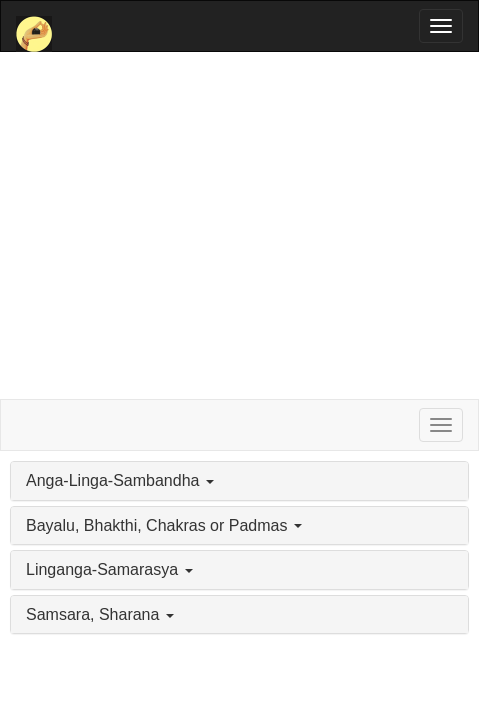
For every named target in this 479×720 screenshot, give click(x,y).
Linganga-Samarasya (109, 569)
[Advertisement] (239, 225)
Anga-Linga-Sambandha (120, 480)
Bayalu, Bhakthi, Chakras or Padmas (164, 525)
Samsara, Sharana (100, 614)
